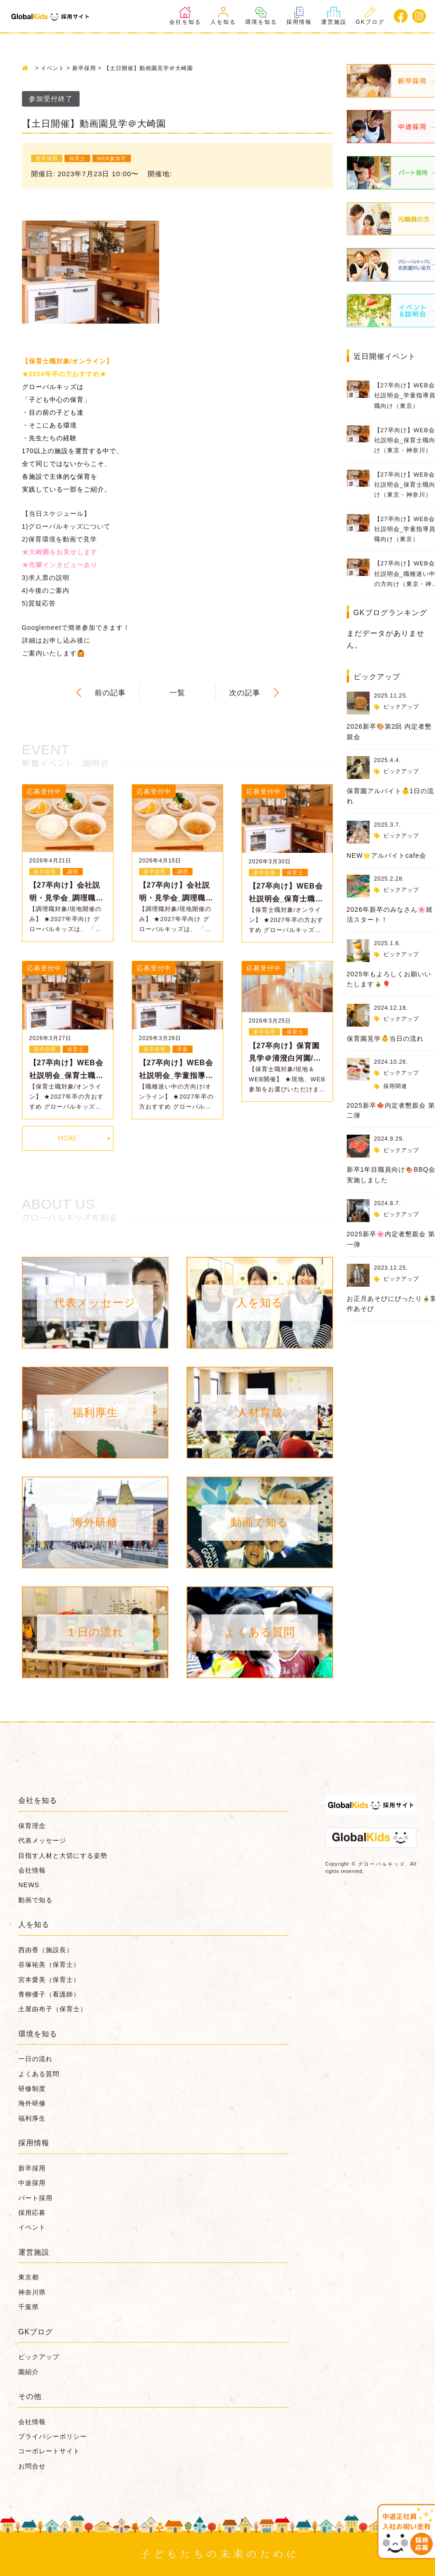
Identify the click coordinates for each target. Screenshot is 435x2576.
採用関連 (395, 1086)
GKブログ (370, 16)
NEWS (28, 1885)
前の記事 (110, 693)
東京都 (28, 2277)
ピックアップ (401, 707)
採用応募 (32, 2212)
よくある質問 (38, 2074)
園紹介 (28, 2372)
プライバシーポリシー (52, 2436)
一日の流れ (35, 2058)
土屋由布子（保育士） (52, 2009)
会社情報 (32, 1870)
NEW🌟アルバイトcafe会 (386, 855)
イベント (32, 2227)
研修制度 (32, 2088)
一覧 (177, 693)
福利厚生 (32, 2118)
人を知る (223, 16)
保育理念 (32, 1825)
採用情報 (299, 16)
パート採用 (35, 2198)
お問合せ (32, 2466)
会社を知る (185, 16)
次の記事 (244, 693)
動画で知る (35, 1900)
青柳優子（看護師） (49, 1994)
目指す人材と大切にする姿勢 (62, 1855)
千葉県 (28, 2307)
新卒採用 (32, 2168)
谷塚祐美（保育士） (49, 1964)
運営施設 (334, 16)
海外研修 (32, 2103)
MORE (67, 1138)
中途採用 (32, 2182)
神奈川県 (32, 2292)
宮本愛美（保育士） (49, 1979)
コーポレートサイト (49, 2451)
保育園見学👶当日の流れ (385, 1038)
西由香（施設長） (45, 1950)
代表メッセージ (42, 1840)
